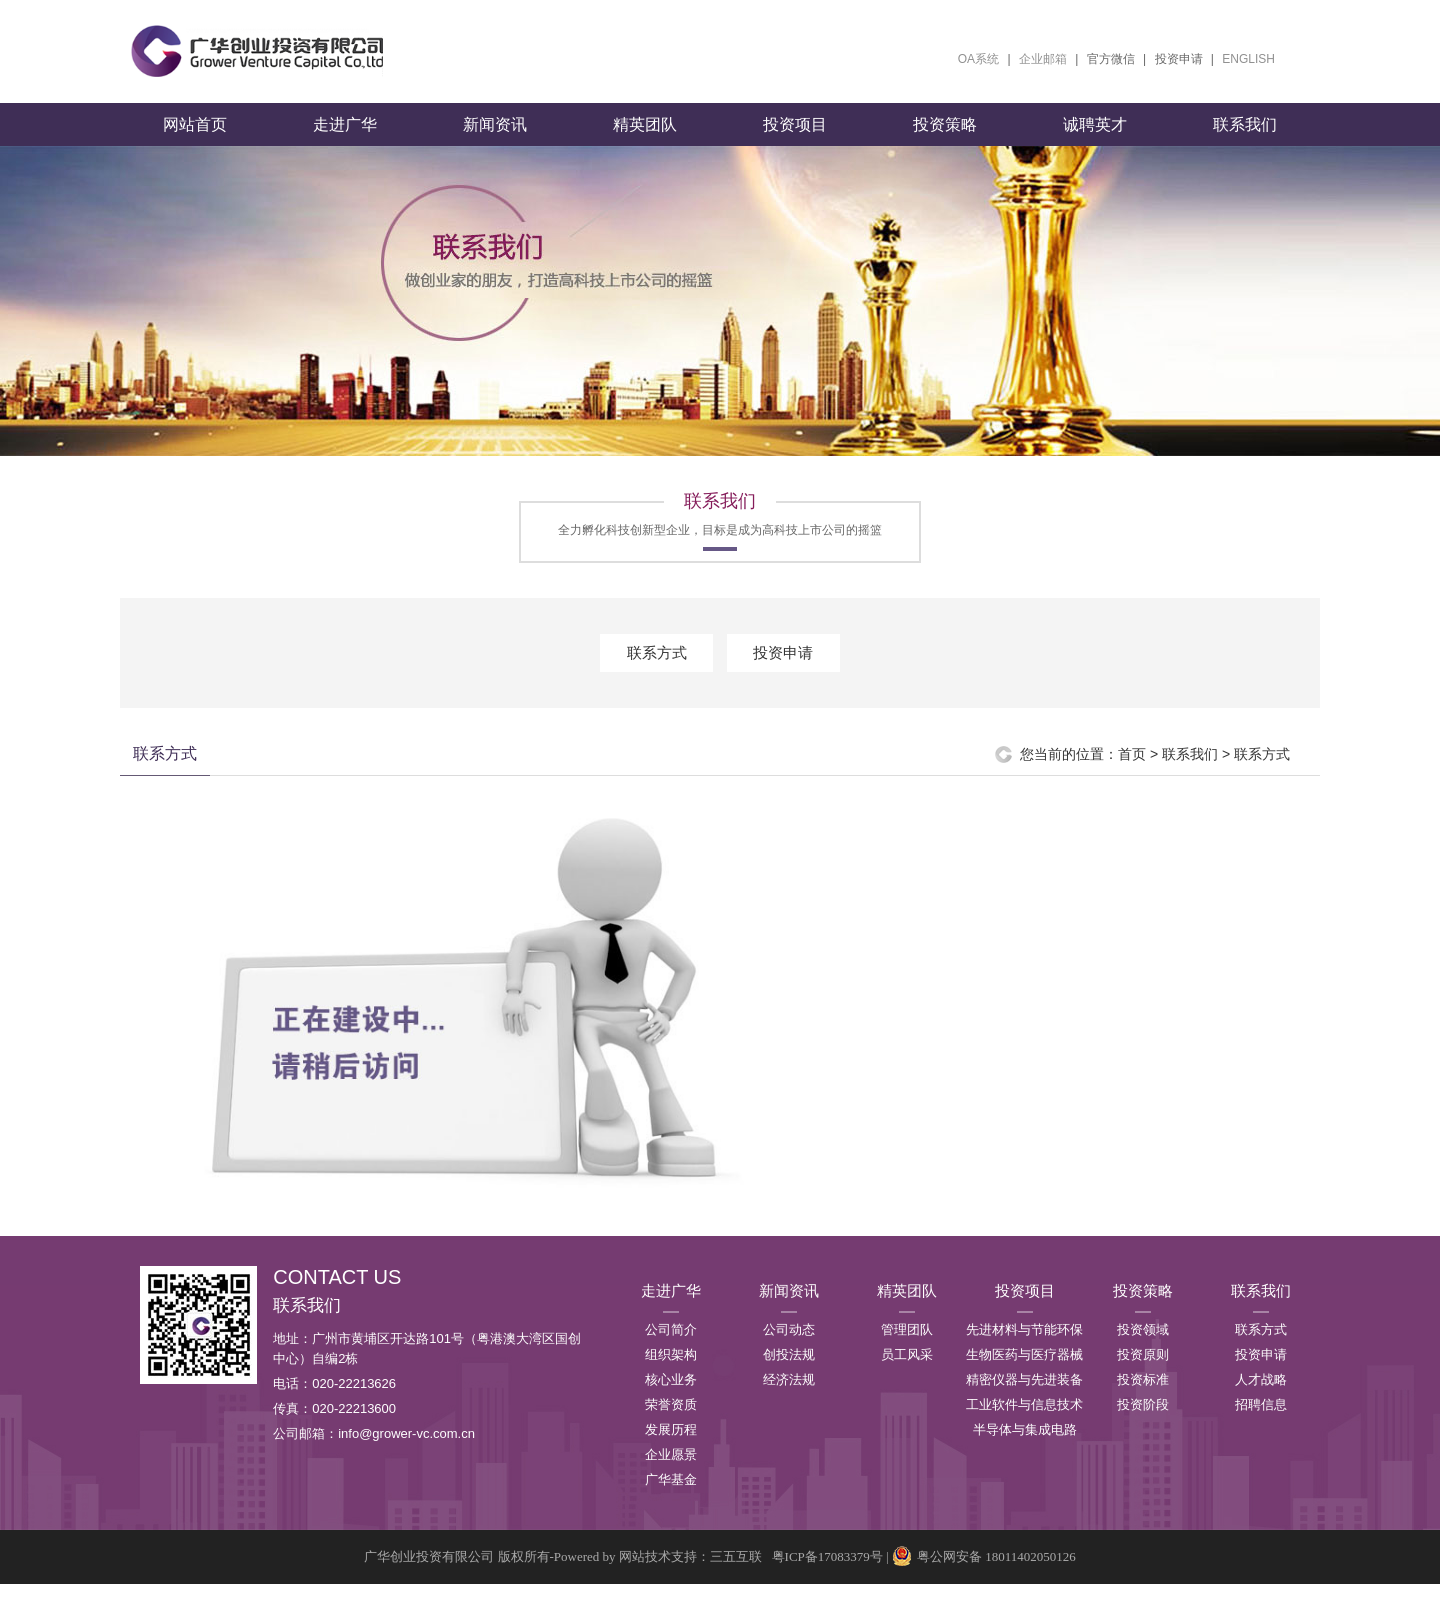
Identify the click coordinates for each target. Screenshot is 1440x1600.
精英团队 (645, 140)
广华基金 (671, 1495)
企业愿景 (671, 1470)
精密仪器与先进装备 (1024, 1395)
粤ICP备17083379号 (827, 1572)
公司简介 (671, 1345)
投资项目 (795, 140)
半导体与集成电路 (1025, 1445)
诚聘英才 (1095, 140)
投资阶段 (1143, 1420)
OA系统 (978, 59)
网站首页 (195, 140)
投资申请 (1179, 59)
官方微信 (1111, 59)
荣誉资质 (671, 1420)
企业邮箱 (1043, 59)
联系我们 (1245, 140)
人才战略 (1261, 1395)
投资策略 (945, 140)
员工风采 (907, 1370)
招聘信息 (1261, 1420)
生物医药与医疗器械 (1024, 1370)
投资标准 (1143, 1395)
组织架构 (671, 1370)
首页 (1132, 770)
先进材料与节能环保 (1024, 1345)
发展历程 (671, 1445)
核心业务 (671, 1395)
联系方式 (657, 668)
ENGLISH (1248, 59)
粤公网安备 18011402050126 (984, 1572)
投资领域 (1143, 1345)
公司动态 (789, 1345)
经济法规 (789, 1395)
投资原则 (1143, 1370)
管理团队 (907, 1345)
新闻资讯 (495, 140)
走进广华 (345, 140)
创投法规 (789, 1370)
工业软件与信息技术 (1024, 1420)
